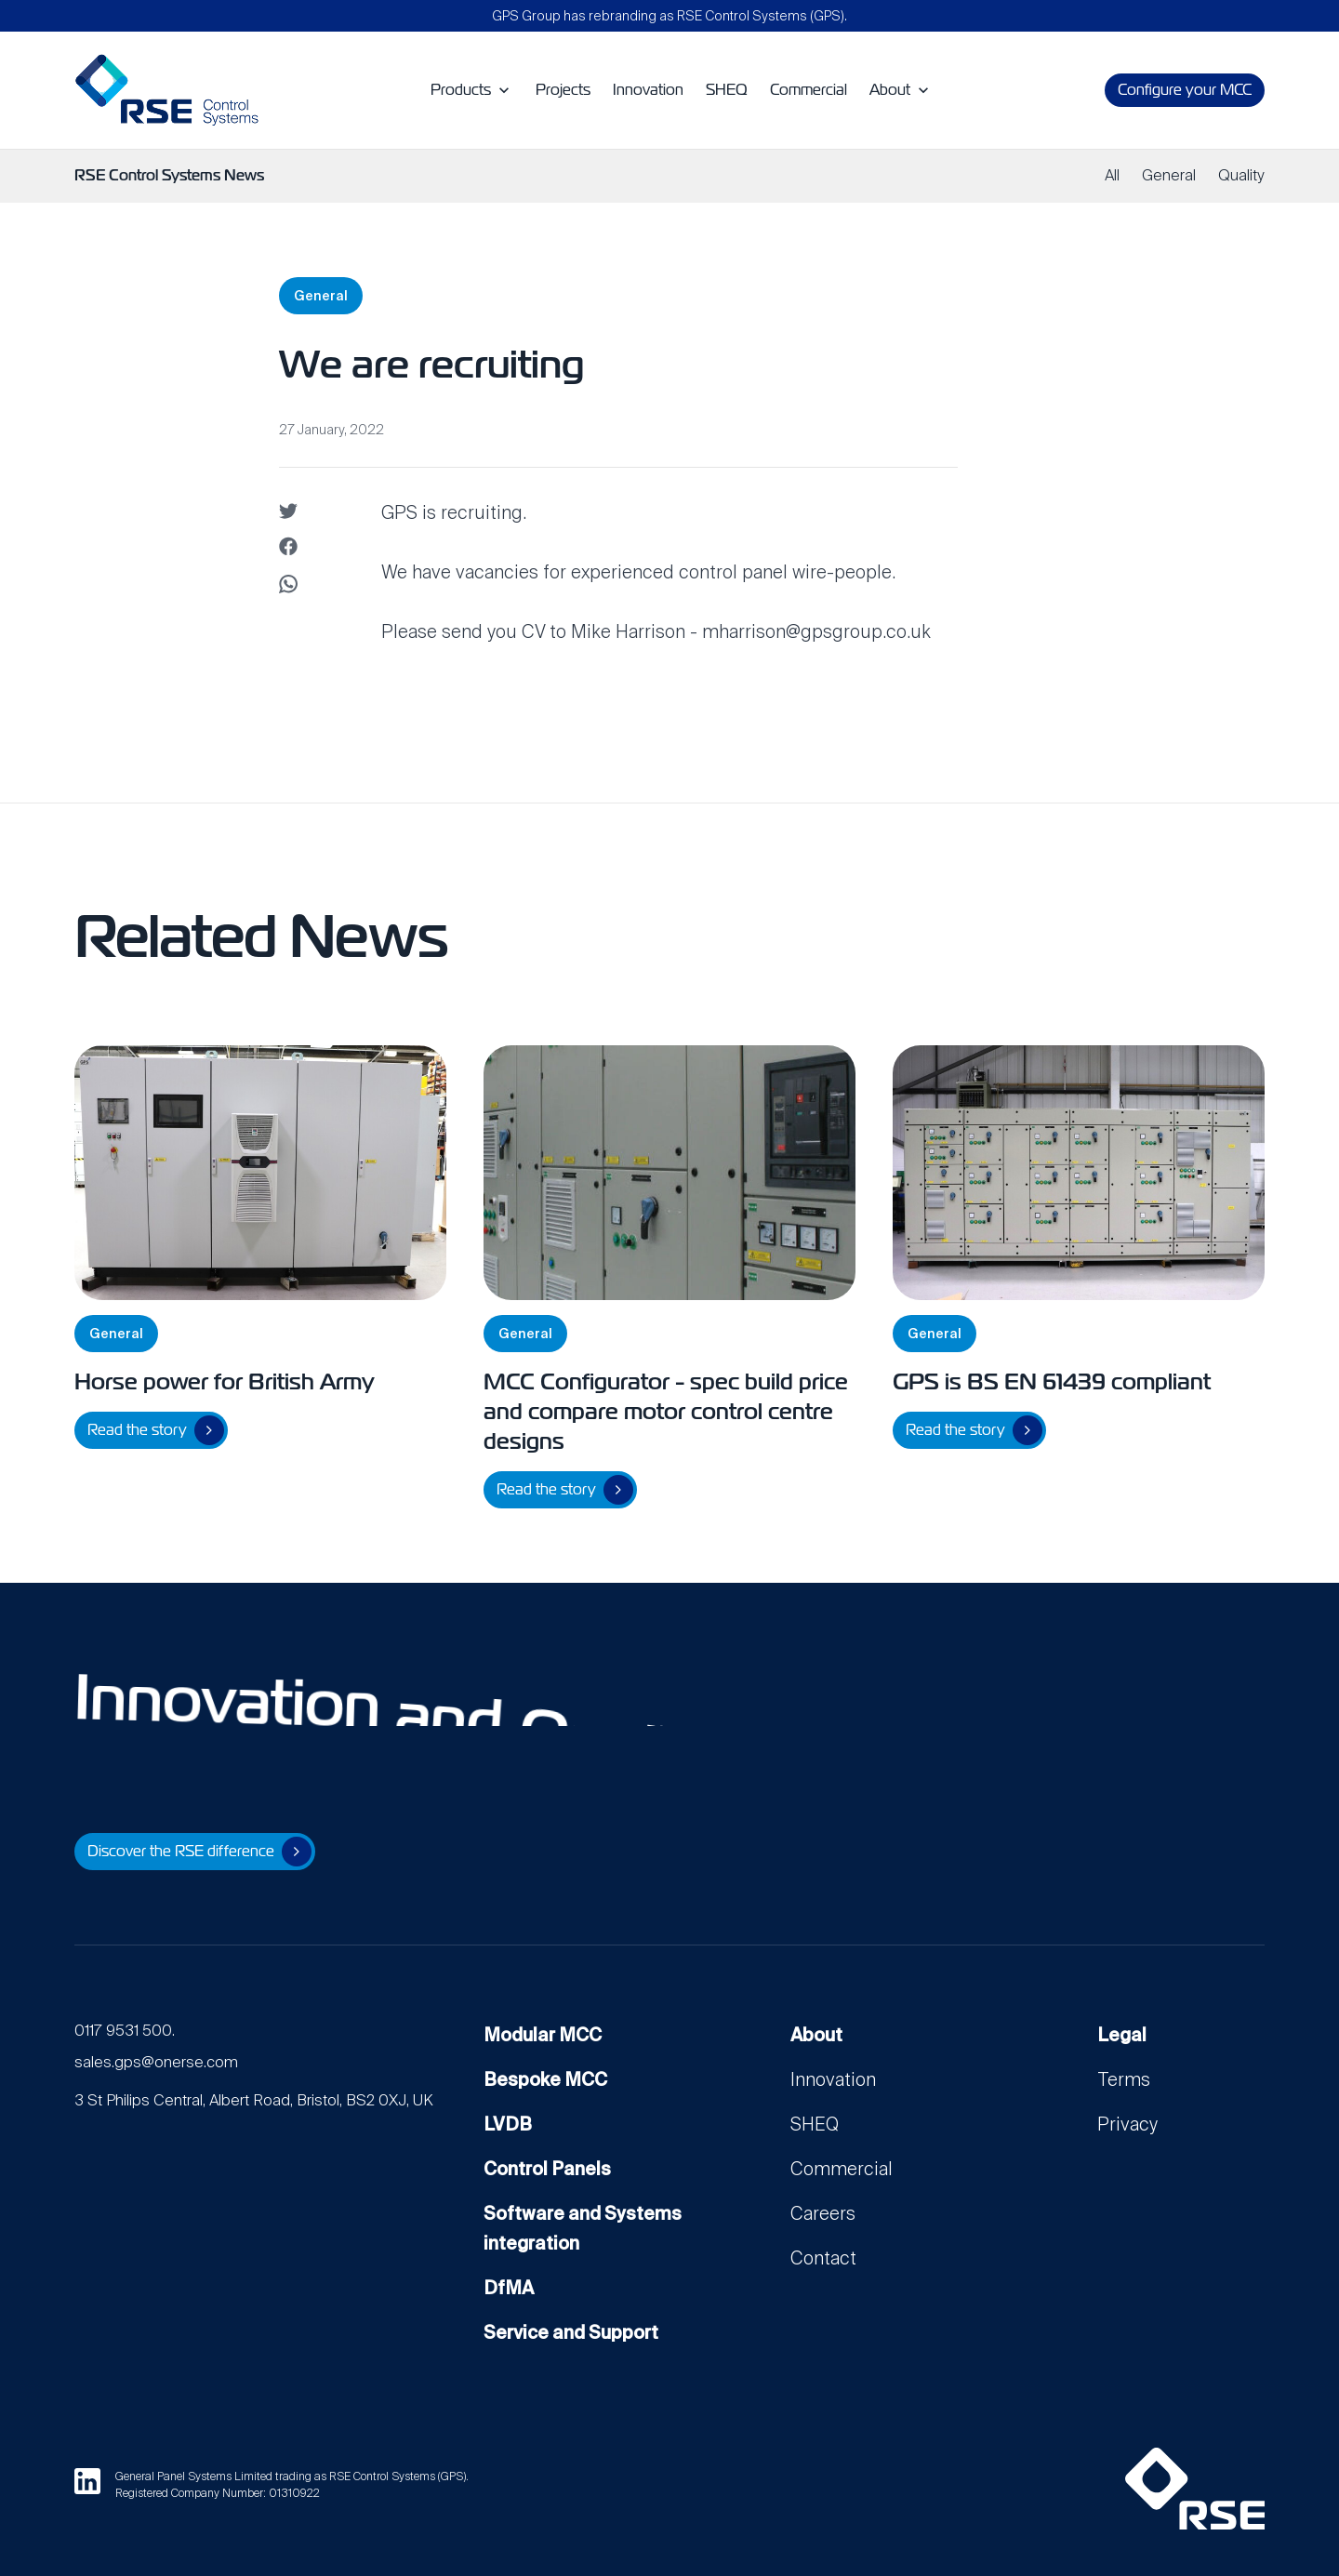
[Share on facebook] (288, 549)
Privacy (1127, 2124)
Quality (1241, 175)
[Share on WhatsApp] (288, 587)
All (1112, 175)
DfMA (509, 2288)
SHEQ (814, 2124)
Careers (822, 2213)
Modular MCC (543, 2035)
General (1169, 175)
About (816, 2035)
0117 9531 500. (124, 2030)
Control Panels (547, 2169)
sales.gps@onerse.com (156, 2062)
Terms (1123, 2079)
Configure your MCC (1185, 90)
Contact (823, 2258)
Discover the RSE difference (199, 1851)
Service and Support (571, 2332)
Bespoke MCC (545, 2079)
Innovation (833, 2079)
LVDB (508, 2124)
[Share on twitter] (288, 512)
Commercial (841, 2169)
